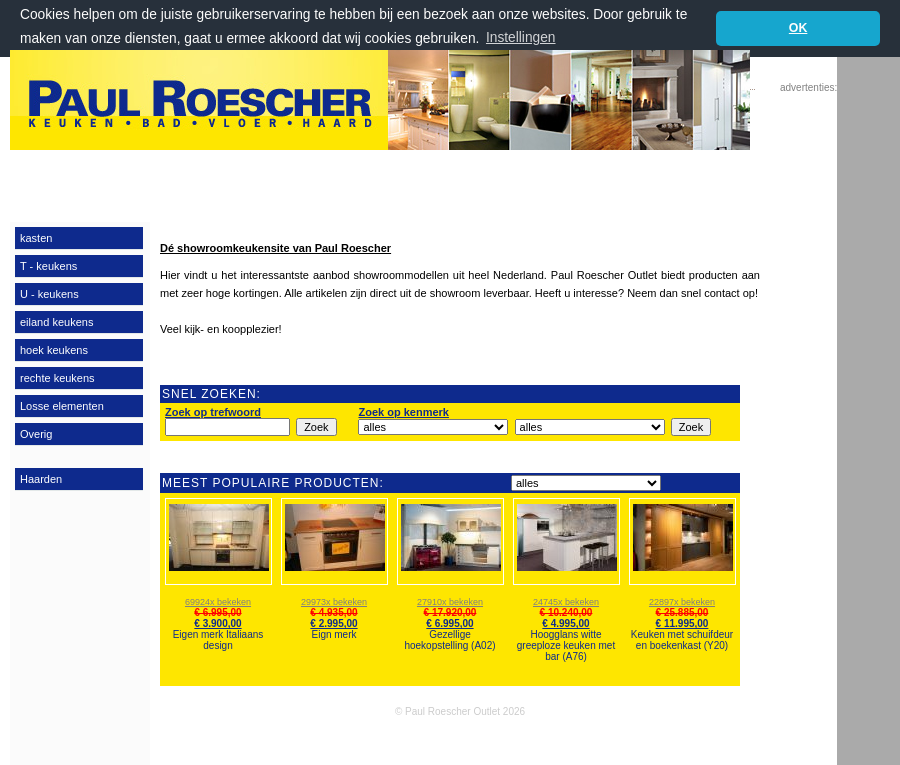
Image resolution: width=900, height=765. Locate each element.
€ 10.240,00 (566, 612)
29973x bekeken (334, 602)
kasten (36, 237)
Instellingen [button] (521, 37)
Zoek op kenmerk (403, 412)
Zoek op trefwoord (213, 412)
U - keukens (49, 293)
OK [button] (798, 28)
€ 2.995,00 (333, 623)
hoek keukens (54, 349)
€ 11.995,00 (682, 623)
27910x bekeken (450, 602)
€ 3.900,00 (217, 623)
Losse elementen (62, 405)
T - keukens (48, 265)
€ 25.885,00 (682, 612)
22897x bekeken (682, 602)
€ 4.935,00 (333, 612)
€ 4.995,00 (565, 623)
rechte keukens (57, 377)
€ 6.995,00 (217, 612)
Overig (36, 433)
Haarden (41, 478)
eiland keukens (56, 321)
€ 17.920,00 (450, 612)
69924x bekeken (218, 602)
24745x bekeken (566, 602)
